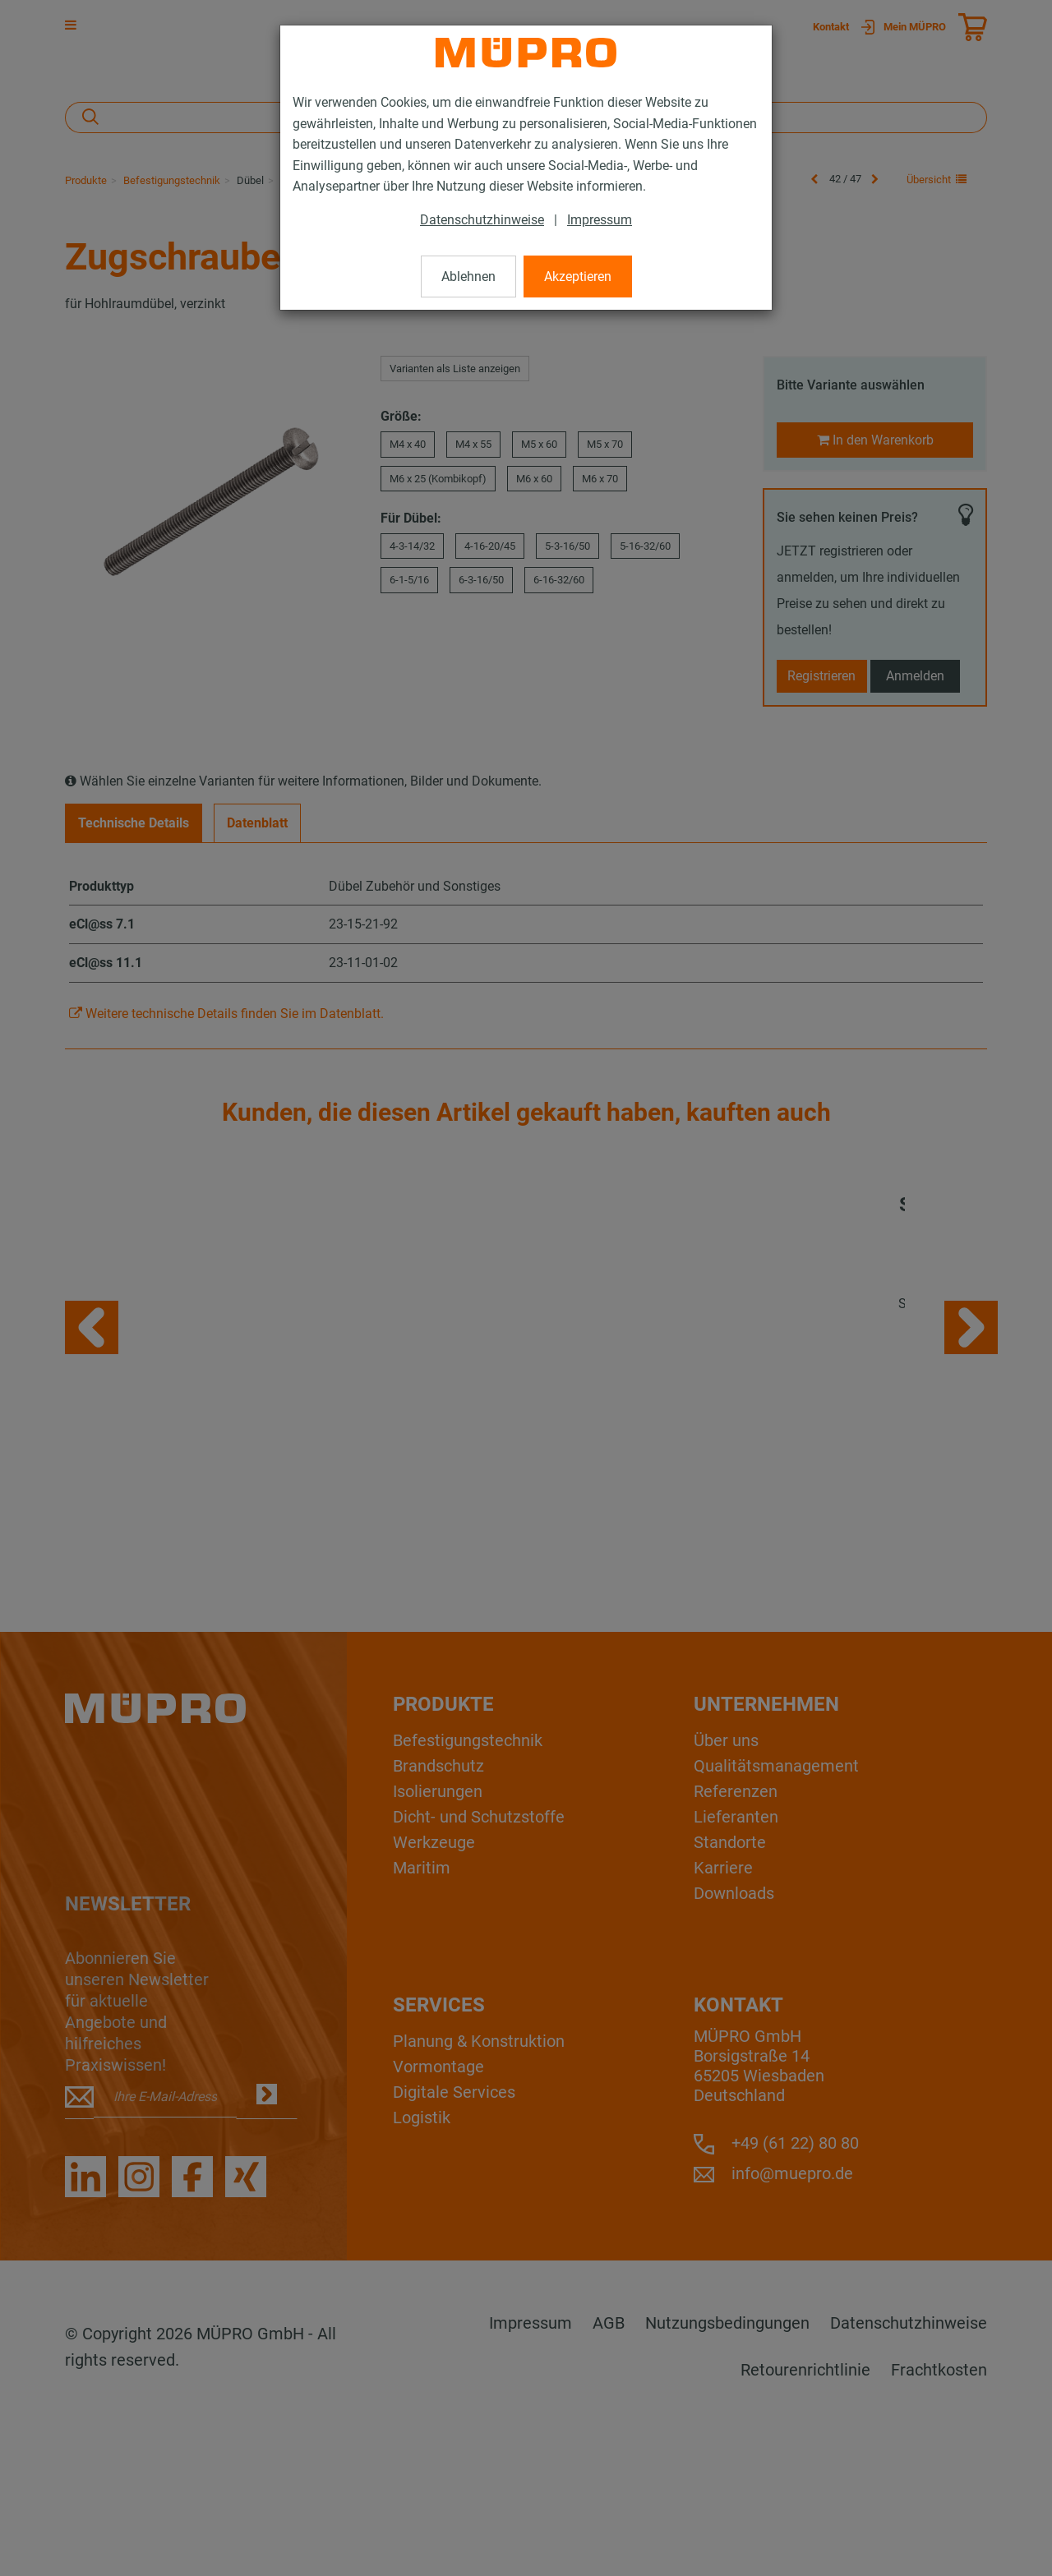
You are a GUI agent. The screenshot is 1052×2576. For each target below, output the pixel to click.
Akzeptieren (577, 276)
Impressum (599, 220)
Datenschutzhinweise (482, 220)
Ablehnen (468, 276)
